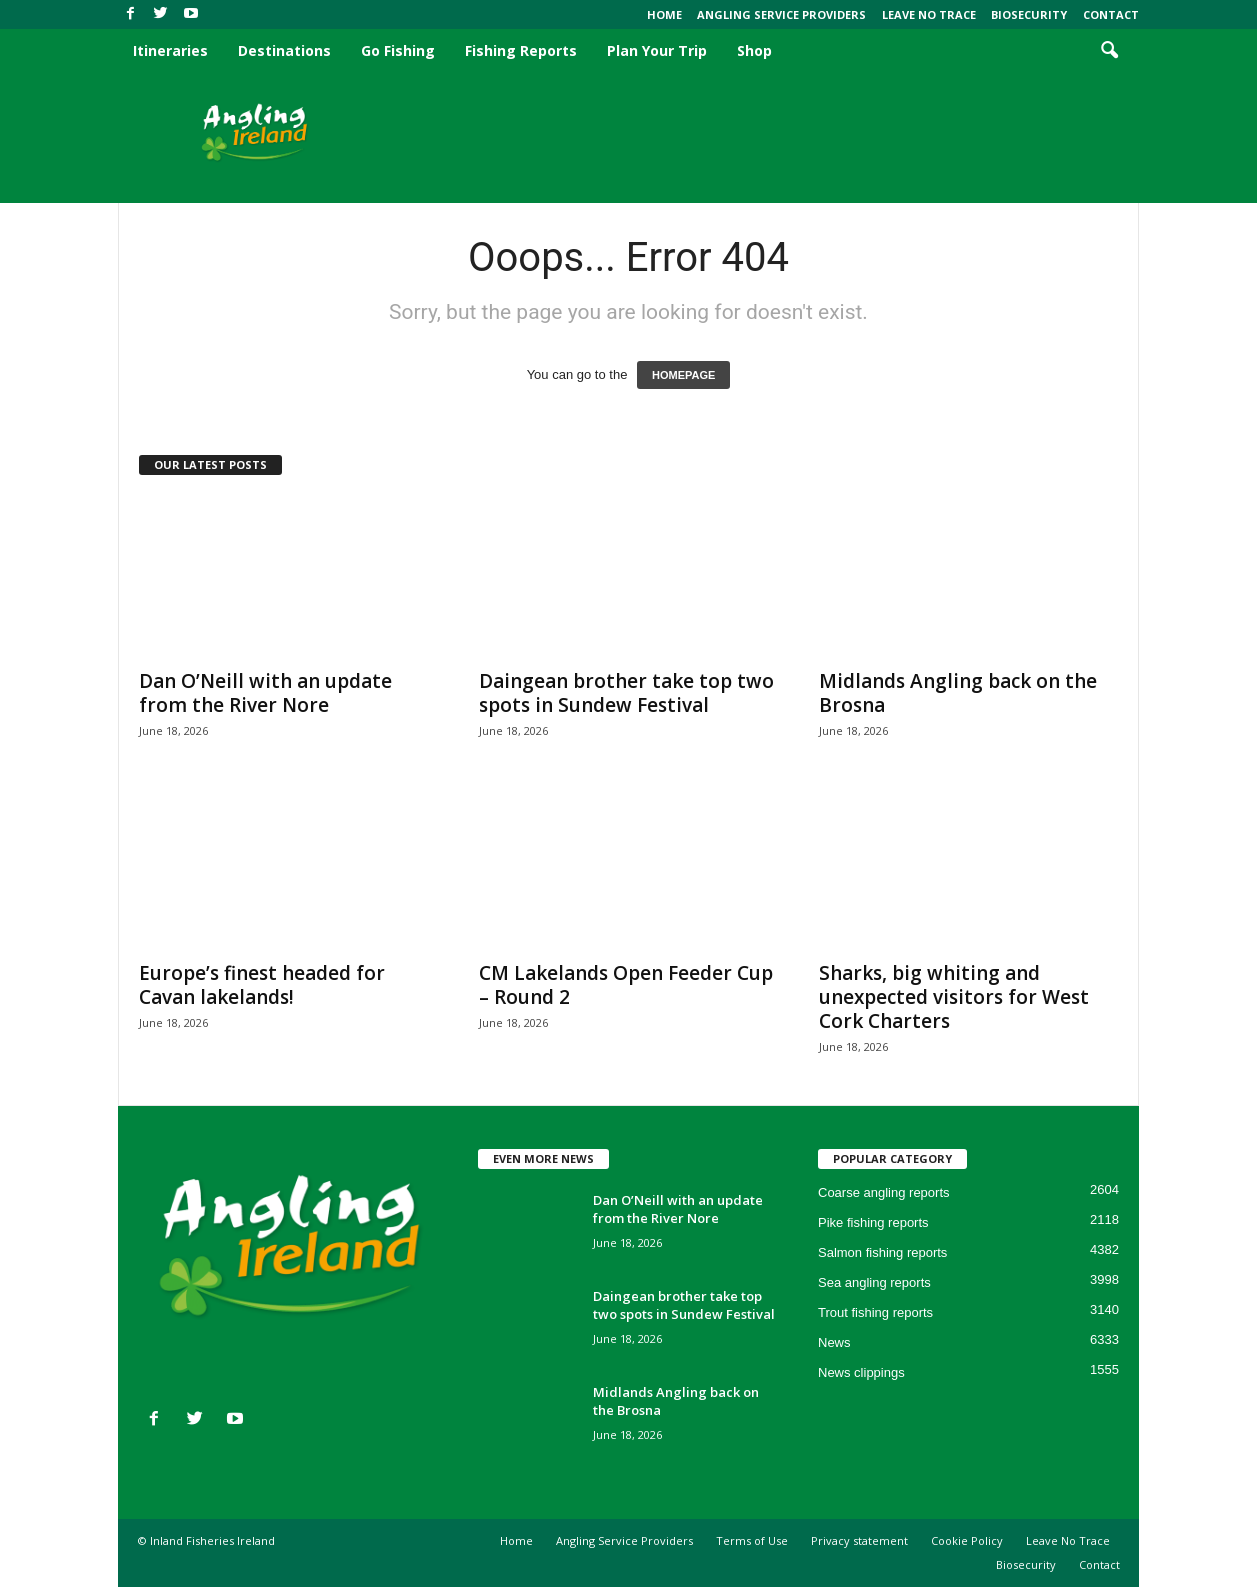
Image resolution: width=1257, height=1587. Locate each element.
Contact (1111, 14)
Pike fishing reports (873, 1222)
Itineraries (170, 50)
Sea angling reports (874, 1282)
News (834, 1342)
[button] (1109, 51)
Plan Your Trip (657, 50)
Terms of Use (752, 1540)
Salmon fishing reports (882, 1252)
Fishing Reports (521, 50)
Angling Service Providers (781, 14)
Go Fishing (398, 50)
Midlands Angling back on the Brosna (958, 693)
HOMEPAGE (683, 375)
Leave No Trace (929, 14)
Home (664, 14)
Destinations (284, 50)
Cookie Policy (967, 1540)
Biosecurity (1029, 14)
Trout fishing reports (875, 1312)
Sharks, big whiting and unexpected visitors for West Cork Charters (954, 997)
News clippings (861, 1372)
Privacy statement (859, 1540)
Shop (754, 50)
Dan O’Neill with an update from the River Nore (265, 693)
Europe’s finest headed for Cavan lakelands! (262, 985)
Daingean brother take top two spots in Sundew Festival (626, 693)
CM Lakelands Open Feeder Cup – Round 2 (626, 985)
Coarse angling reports (884, 1192)
